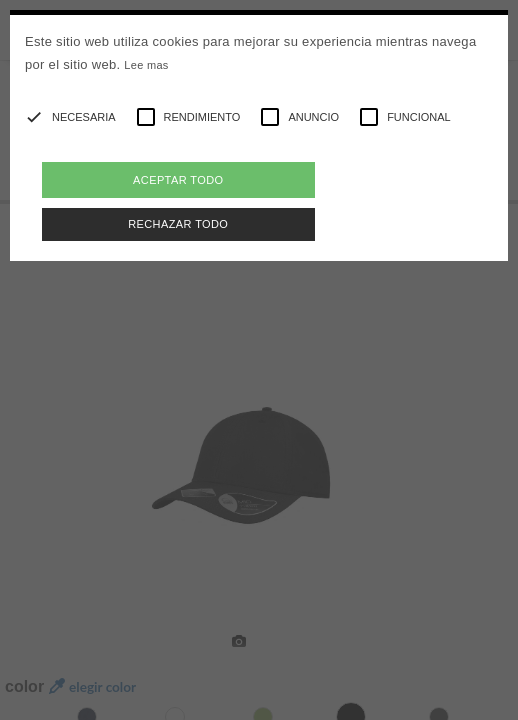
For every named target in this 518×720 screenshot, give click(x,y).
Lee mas (146, 65)
